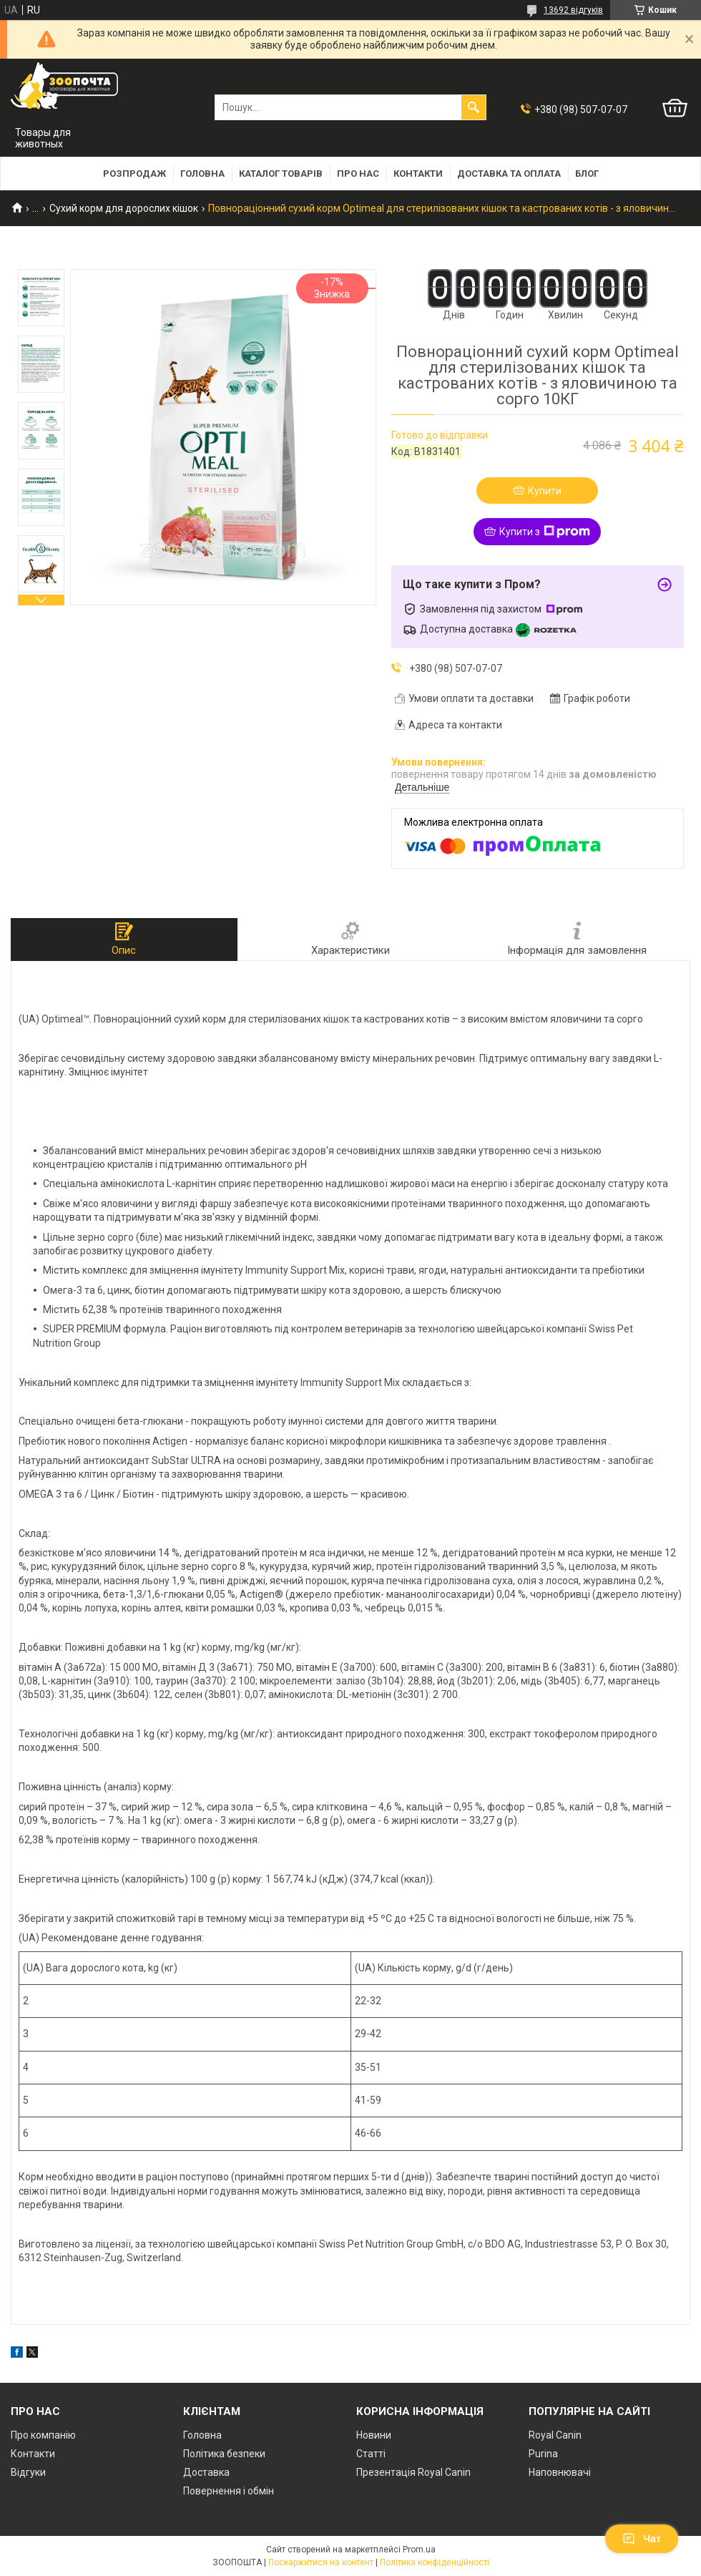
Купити (545, 491)
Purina (543, 2453)
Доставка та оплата (509, 173)
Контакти (418, 173)
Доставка (206, 2472)
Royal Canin (555, 2435)
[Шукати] (473, 107)
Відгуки (28, 2472)
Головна (202, 173)
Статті (371, 2453)
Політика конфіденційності (434, 2562)
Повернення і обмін (228, 2491)
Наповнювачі (560, 2472)
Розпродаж (134, 173)
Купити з (544, 531)
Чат (641, 2538)
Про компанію (43, 2435)
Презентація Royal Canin (413, 2472)
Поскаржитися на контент (320, 2562)
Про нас (358, 173)
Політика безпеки (224, 2453)
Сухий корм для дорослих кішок (123, 208)
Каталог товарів (281, 173)
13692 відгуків (573, 10)
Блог (587, 173)
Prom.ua (419, 2550)
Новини (373, 2435)
